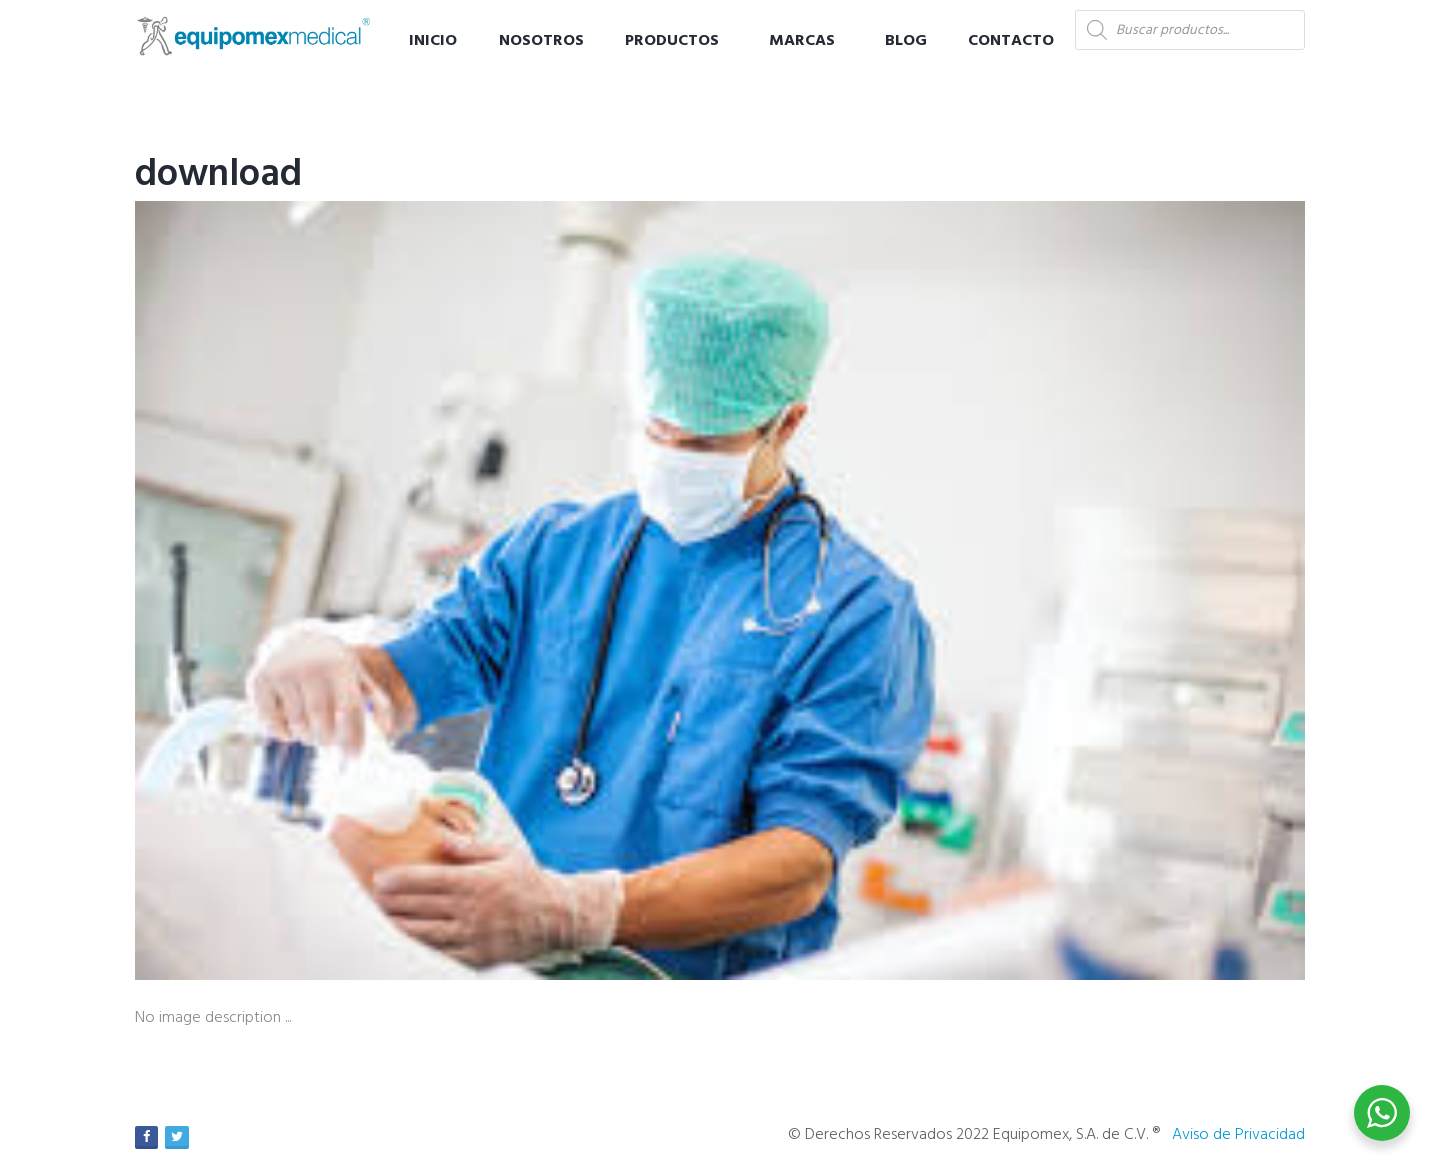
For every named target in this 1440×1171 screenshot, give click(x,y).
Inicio (433, 41)
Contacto (1011, 41)
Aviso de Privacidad (1238, 1135)
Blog (906, 41)
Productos (672, 41)
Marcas (802, 41)
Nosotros (541, 41)
